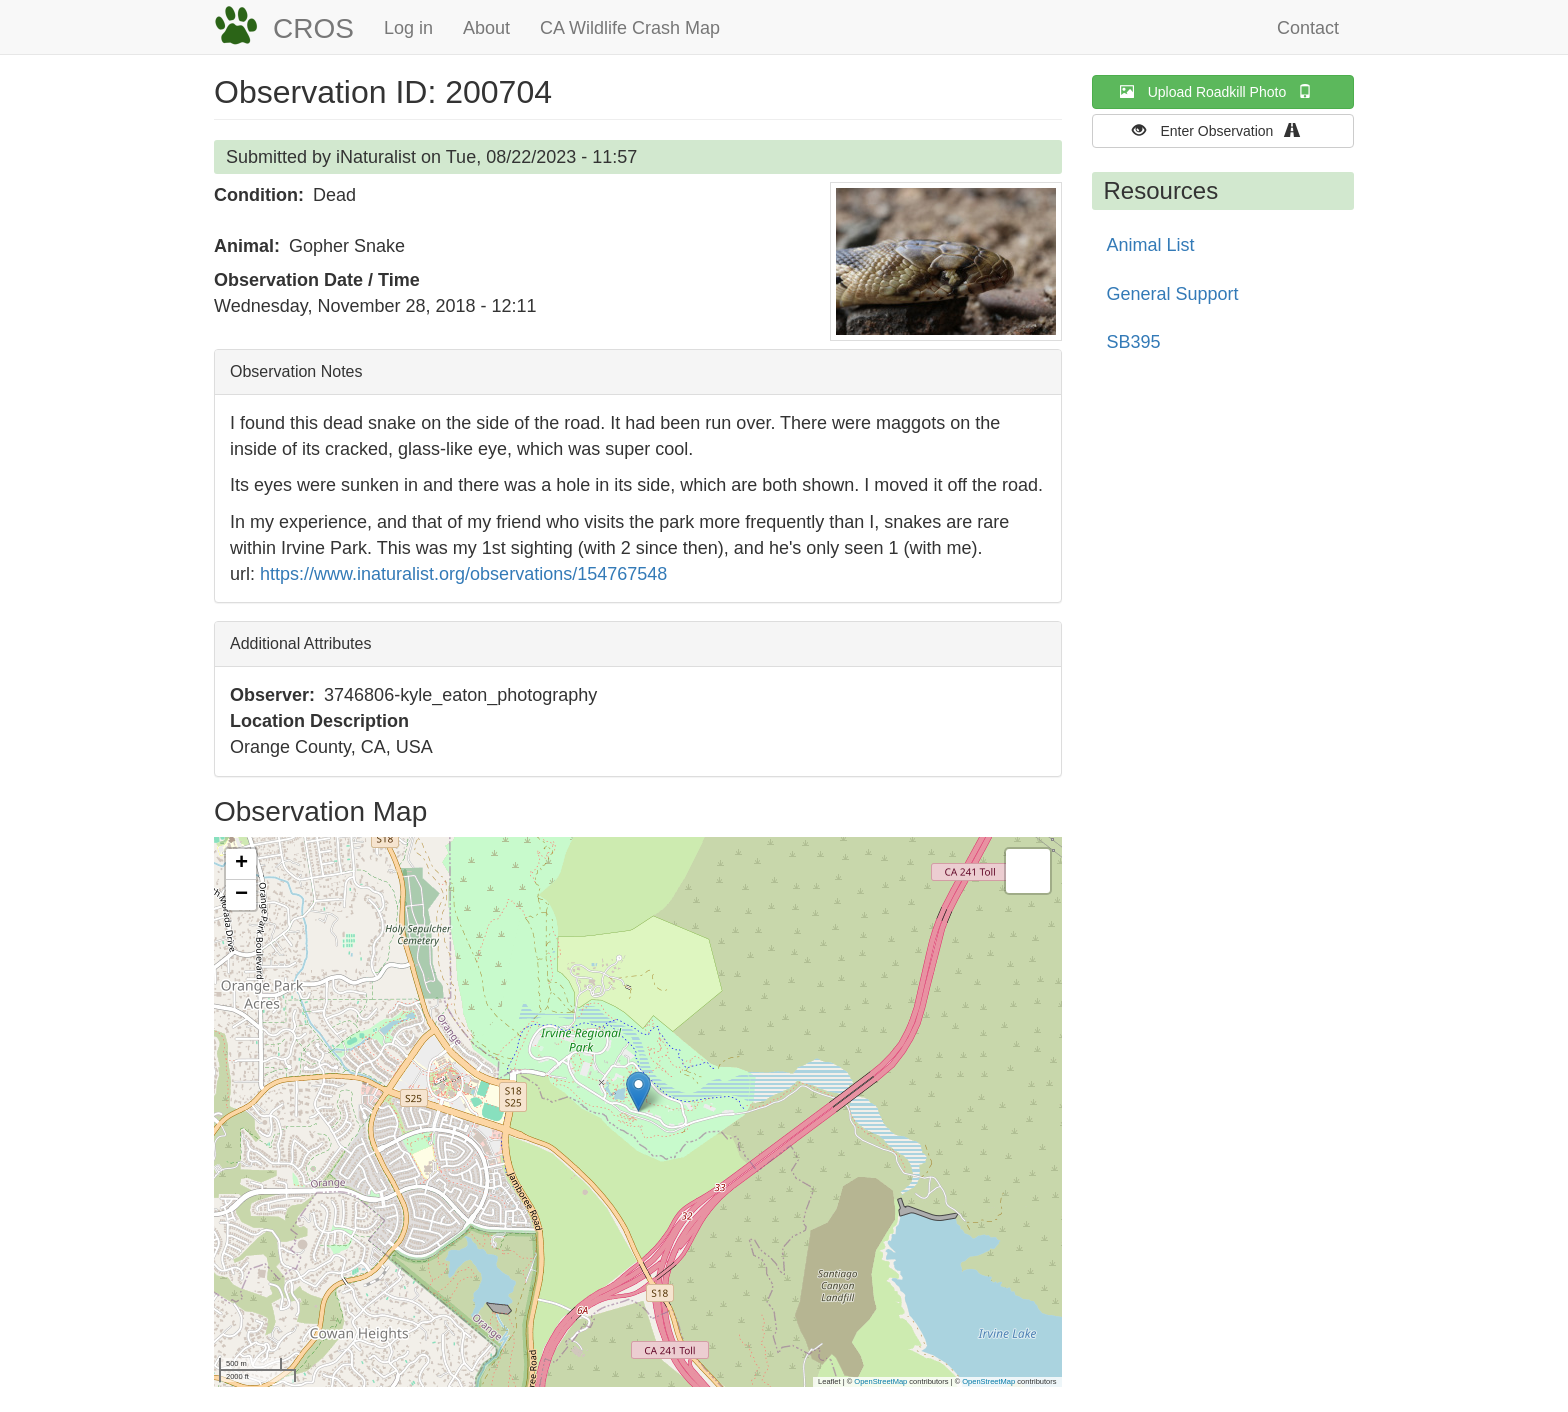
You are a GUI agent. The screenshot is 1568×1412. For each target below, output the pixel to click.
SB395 (1134, 342)
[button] (946, 261)
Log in (408, 28)
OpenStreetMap (880, 1381)
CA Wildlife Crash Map (630, 28)
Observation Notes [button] (296, 371)
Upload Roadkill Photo (1223, 91)
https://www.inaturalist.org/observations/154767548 (463, 574)
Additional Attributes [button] (300, 643)
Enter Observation (1222, 130)
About (486, 28)
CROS (313, 28)
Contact (1308, 28)
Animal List (1151, 245)
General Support (1173, 294)
